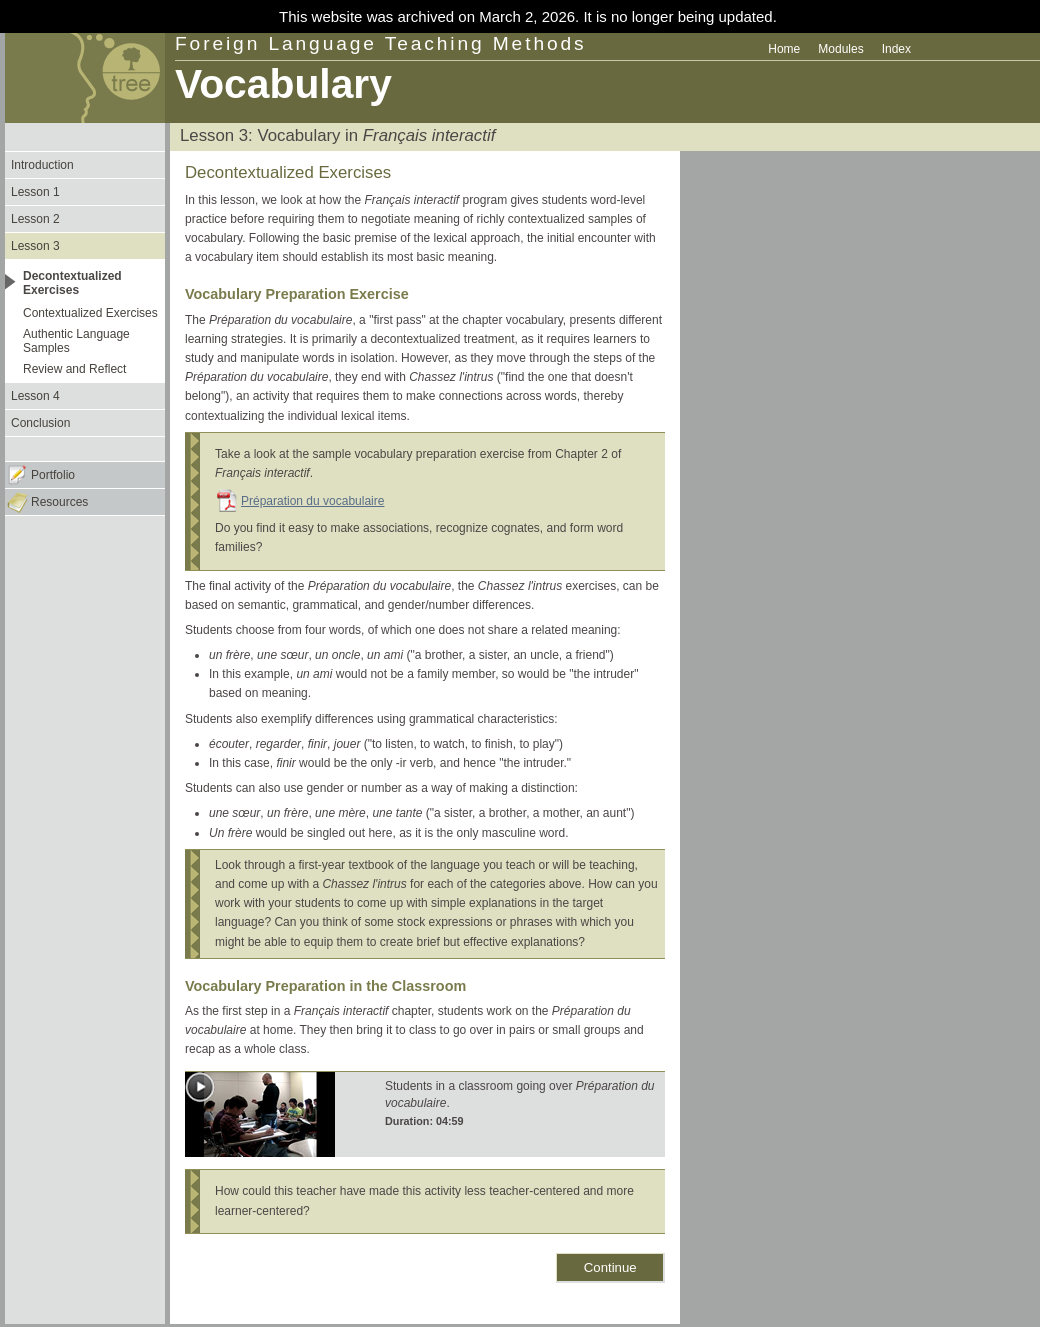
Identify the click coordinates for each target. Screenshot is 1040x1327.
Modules (840, 49)
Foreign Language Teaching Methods (381, 43)
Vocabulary (283, 84)
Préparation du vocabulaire (312, 501)
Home (784, 49)
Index (896, 49)
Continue (610, 1267)
